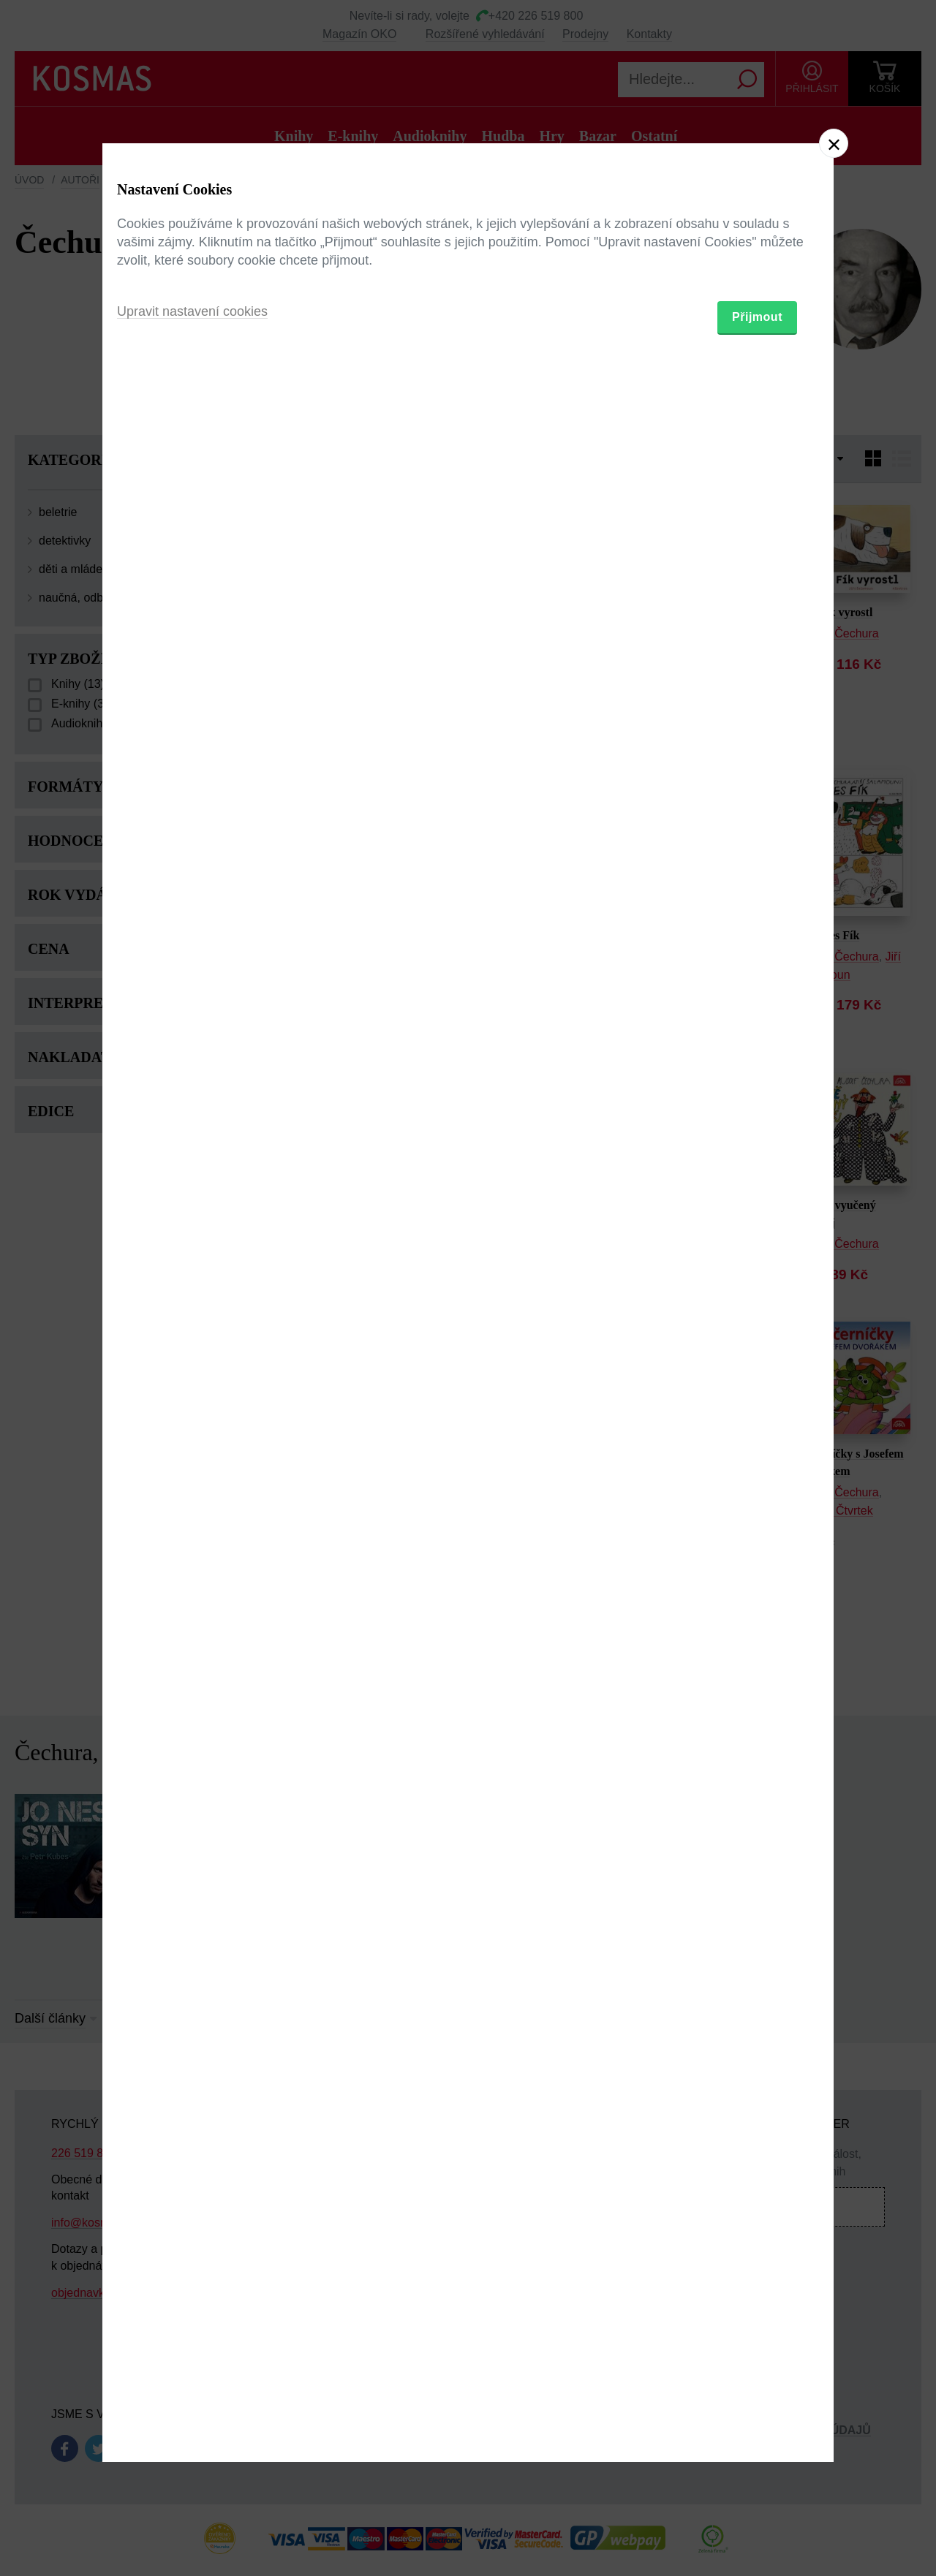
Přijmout (757, 1373)
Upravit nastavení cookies (192, 1367)
